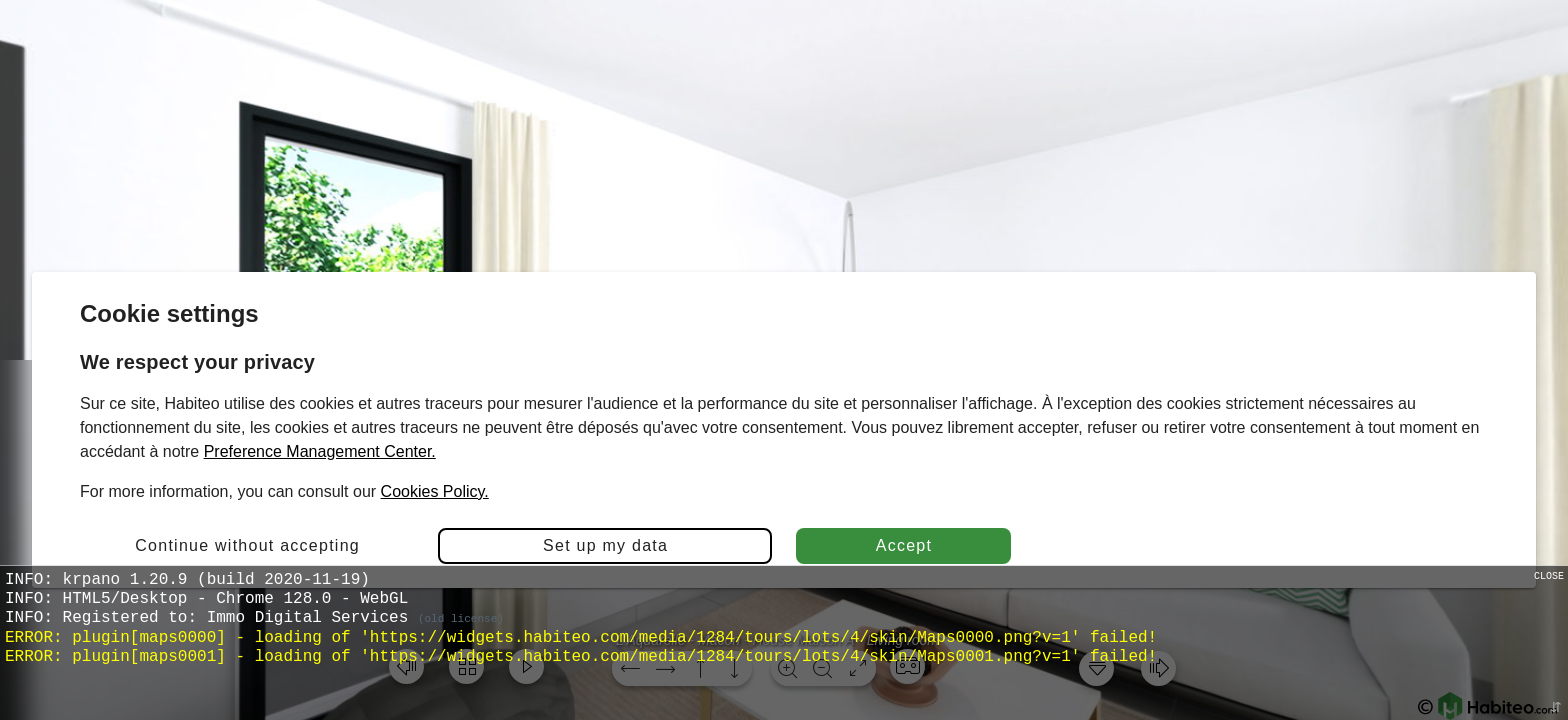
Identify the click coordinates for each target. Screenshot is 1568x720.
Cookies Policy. (435, 491)
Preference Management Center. (320, 451)
